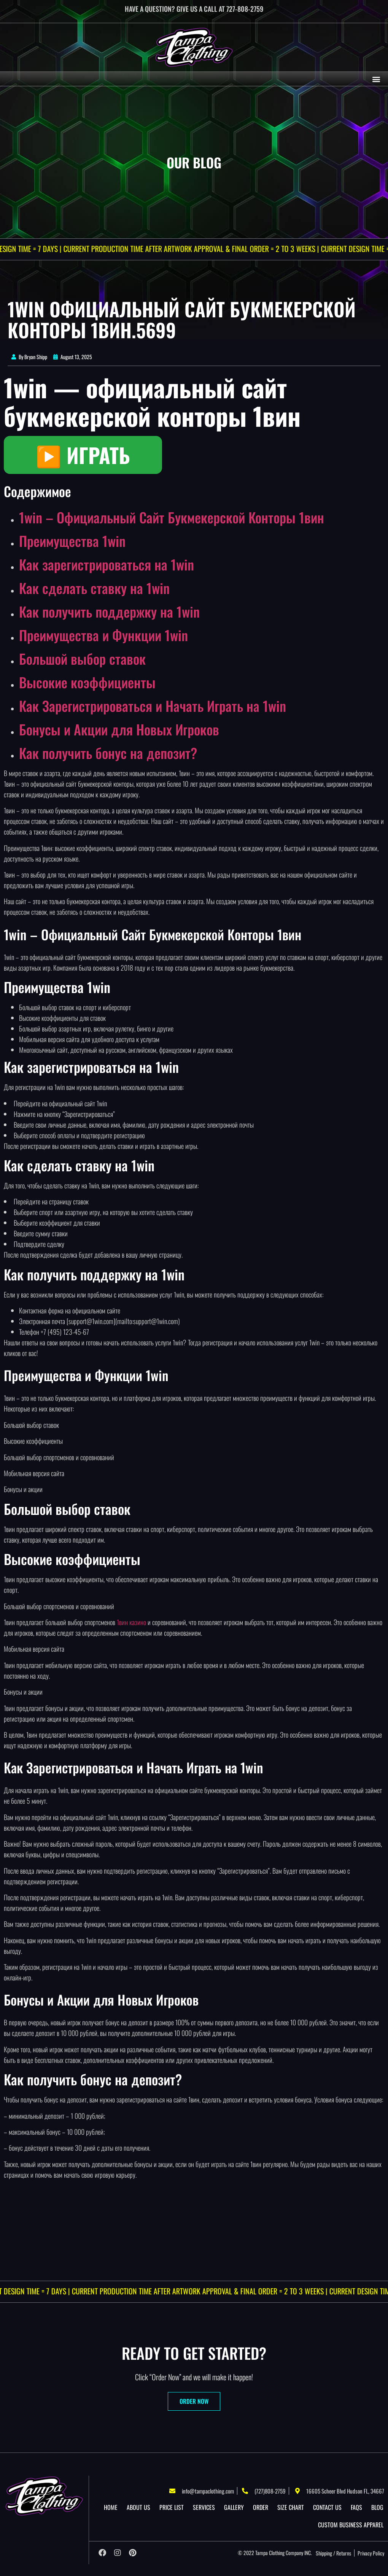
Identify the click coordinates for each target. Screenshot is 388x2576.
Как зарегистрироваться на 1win (106, 564)
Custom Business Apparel (350, 2524)
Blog (377, 2507)
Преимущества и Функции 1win (103, 635)
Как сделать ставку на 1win (94, 588)
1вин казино (131, 1622)
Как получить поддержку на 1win (109, 611)
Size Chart (290, 2507)
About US (138, 2507)
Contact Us (327, 2507)
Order (260, 2507)
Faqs (356, 2507)
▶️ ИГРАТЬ (83, 455)
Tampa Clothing (270, 2553)
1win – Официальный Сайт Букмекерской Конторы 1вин (171, 517)
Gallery (234, 2507)
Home (111, 2507)
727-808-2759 (244, 9)
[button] (376, 79)
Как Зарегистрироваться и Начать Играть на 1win (152, 705)
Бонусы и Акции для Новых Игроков (119, 729)
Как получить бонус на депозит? (108, 753)
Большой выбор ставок (82, 658)
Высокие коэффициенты (87, 682)
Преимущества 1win (72, 541)
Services (204, 2507)
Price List (171, 2507)
